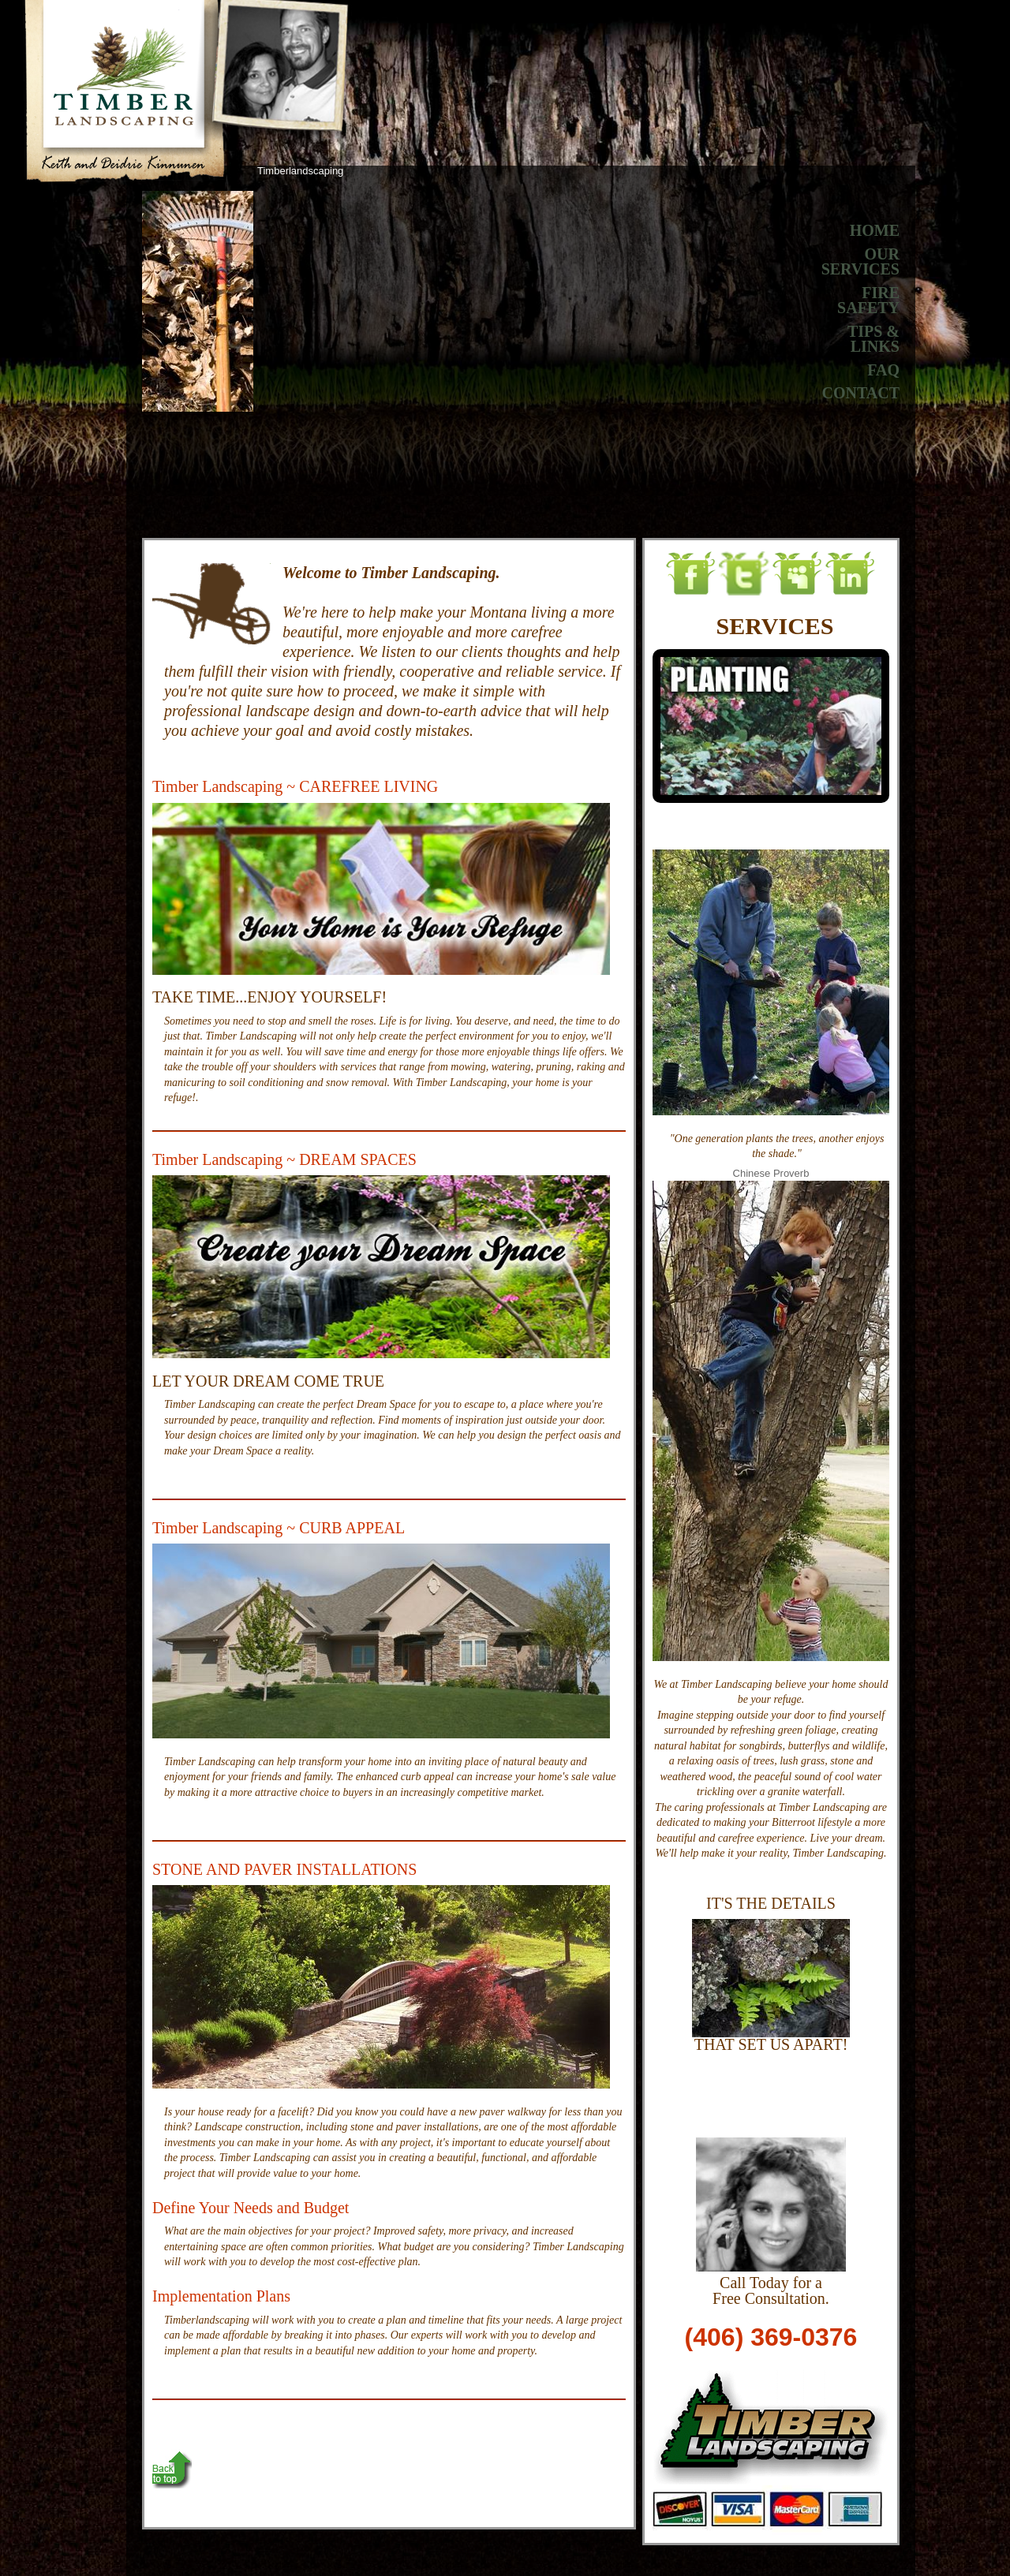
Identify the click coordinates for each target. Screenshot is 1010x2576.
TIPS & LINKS (873, 339)
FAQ (883, 370)
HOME (875, 230)
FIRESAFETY (868, 300)
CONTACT (860, 392)
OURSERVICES (860, 261)
